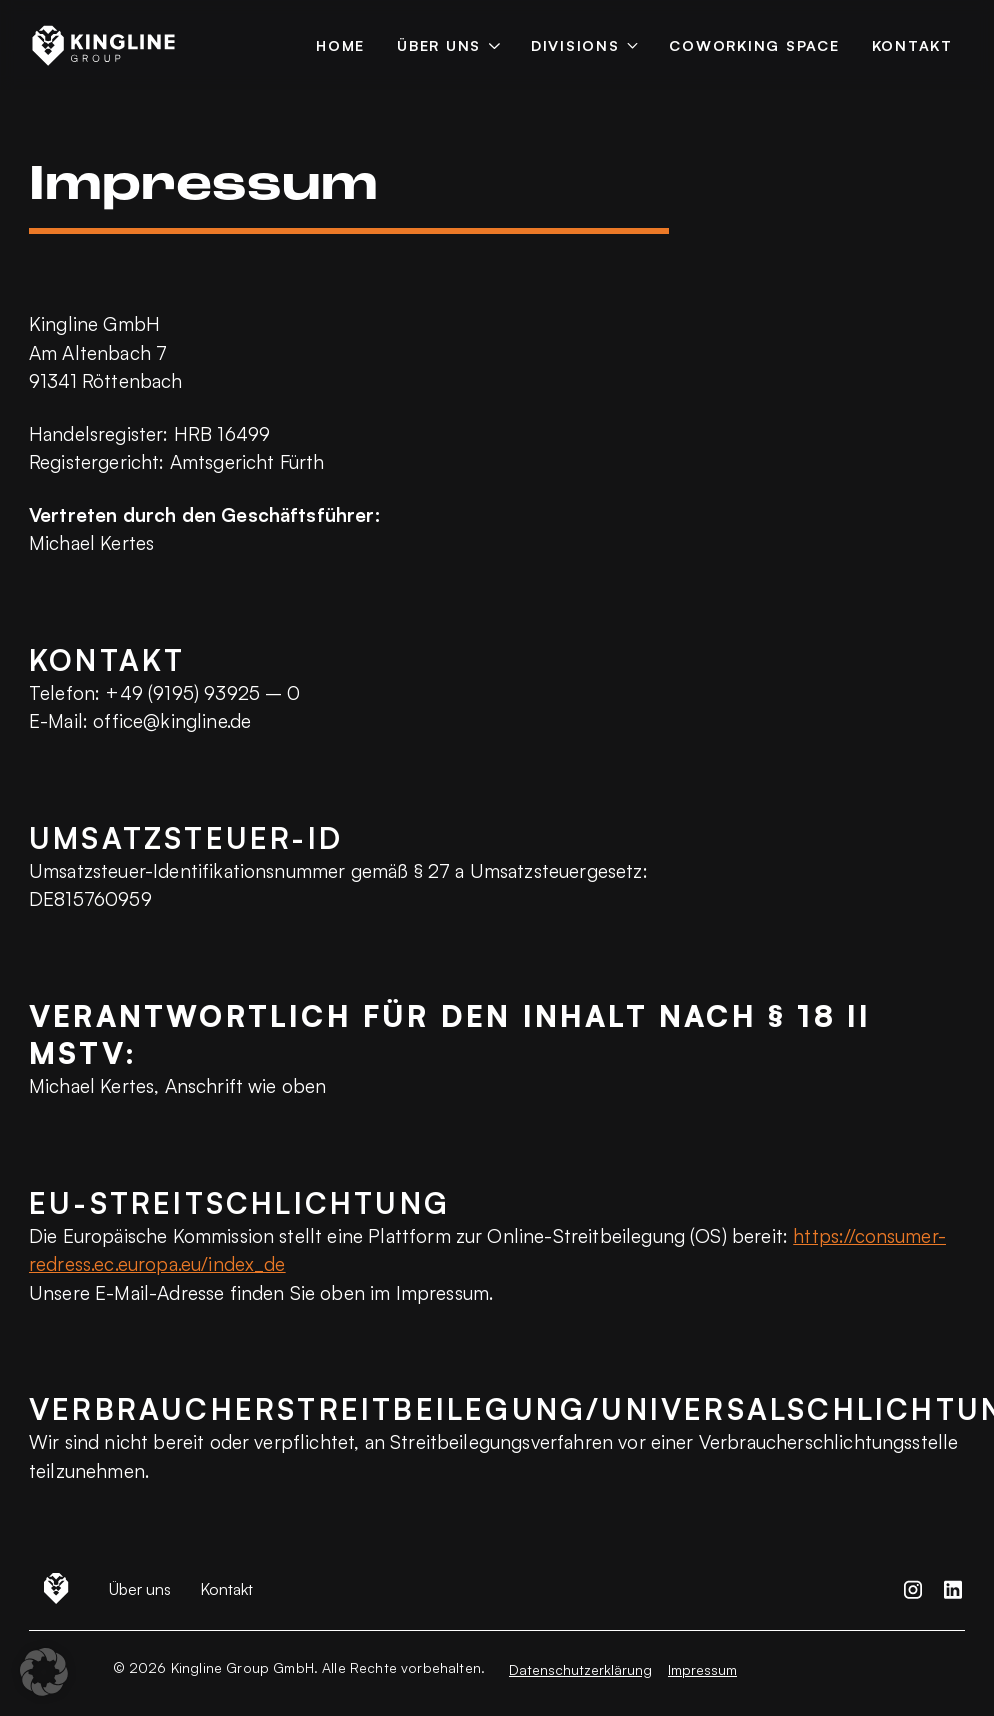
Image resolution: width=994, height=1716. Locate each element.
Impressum (702, 1669)
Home (340, 45)
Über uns (439, 45)
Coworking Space (754, 45)
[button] (44, 1672)
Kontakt (912, 45)
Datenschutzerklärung (580, 1669)
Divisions (575, 45)
